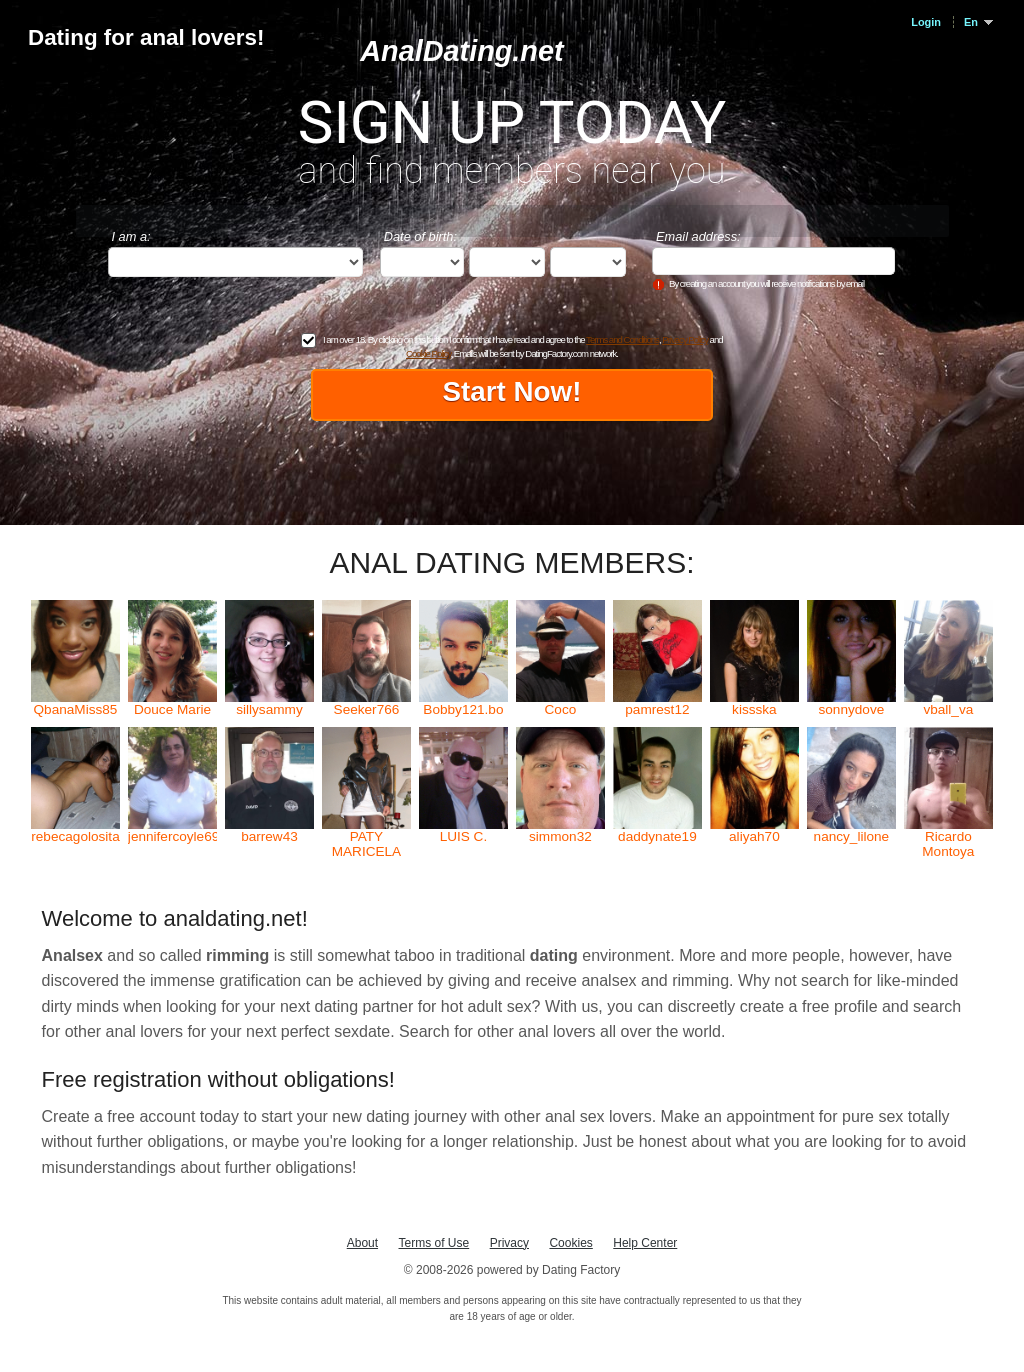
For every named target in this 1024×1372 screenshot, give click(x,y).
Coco (561, 709)
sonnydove (851, 709)
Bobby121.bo (463, 709)
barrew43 (269, 836)
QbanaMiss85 (76, 709)
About (362, 1243)
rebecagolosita (75, 836)
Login (926, 22)
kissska (754, 709)
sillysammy (269, 709)
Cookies (570, 1243)
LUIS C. (464, 836)
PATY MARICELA (367, 844)
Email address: (698, 236)
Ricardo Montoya (948, 844)
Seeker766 (367, 709)
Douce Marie (172, 709)
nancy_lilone (852, 836)
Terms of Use (434, 1243)
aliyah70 (754, 836)
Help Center (645, 1243)
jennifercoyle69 (172, 836)
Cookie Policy (428, 353)
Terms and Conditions (622, 339)
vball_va (948, 709)
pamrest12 (657, 709)
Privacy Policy (685, 339)
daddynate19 (657, 836)
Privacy (509, 1243)
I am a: (131, 236)
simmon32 (560, 836)
